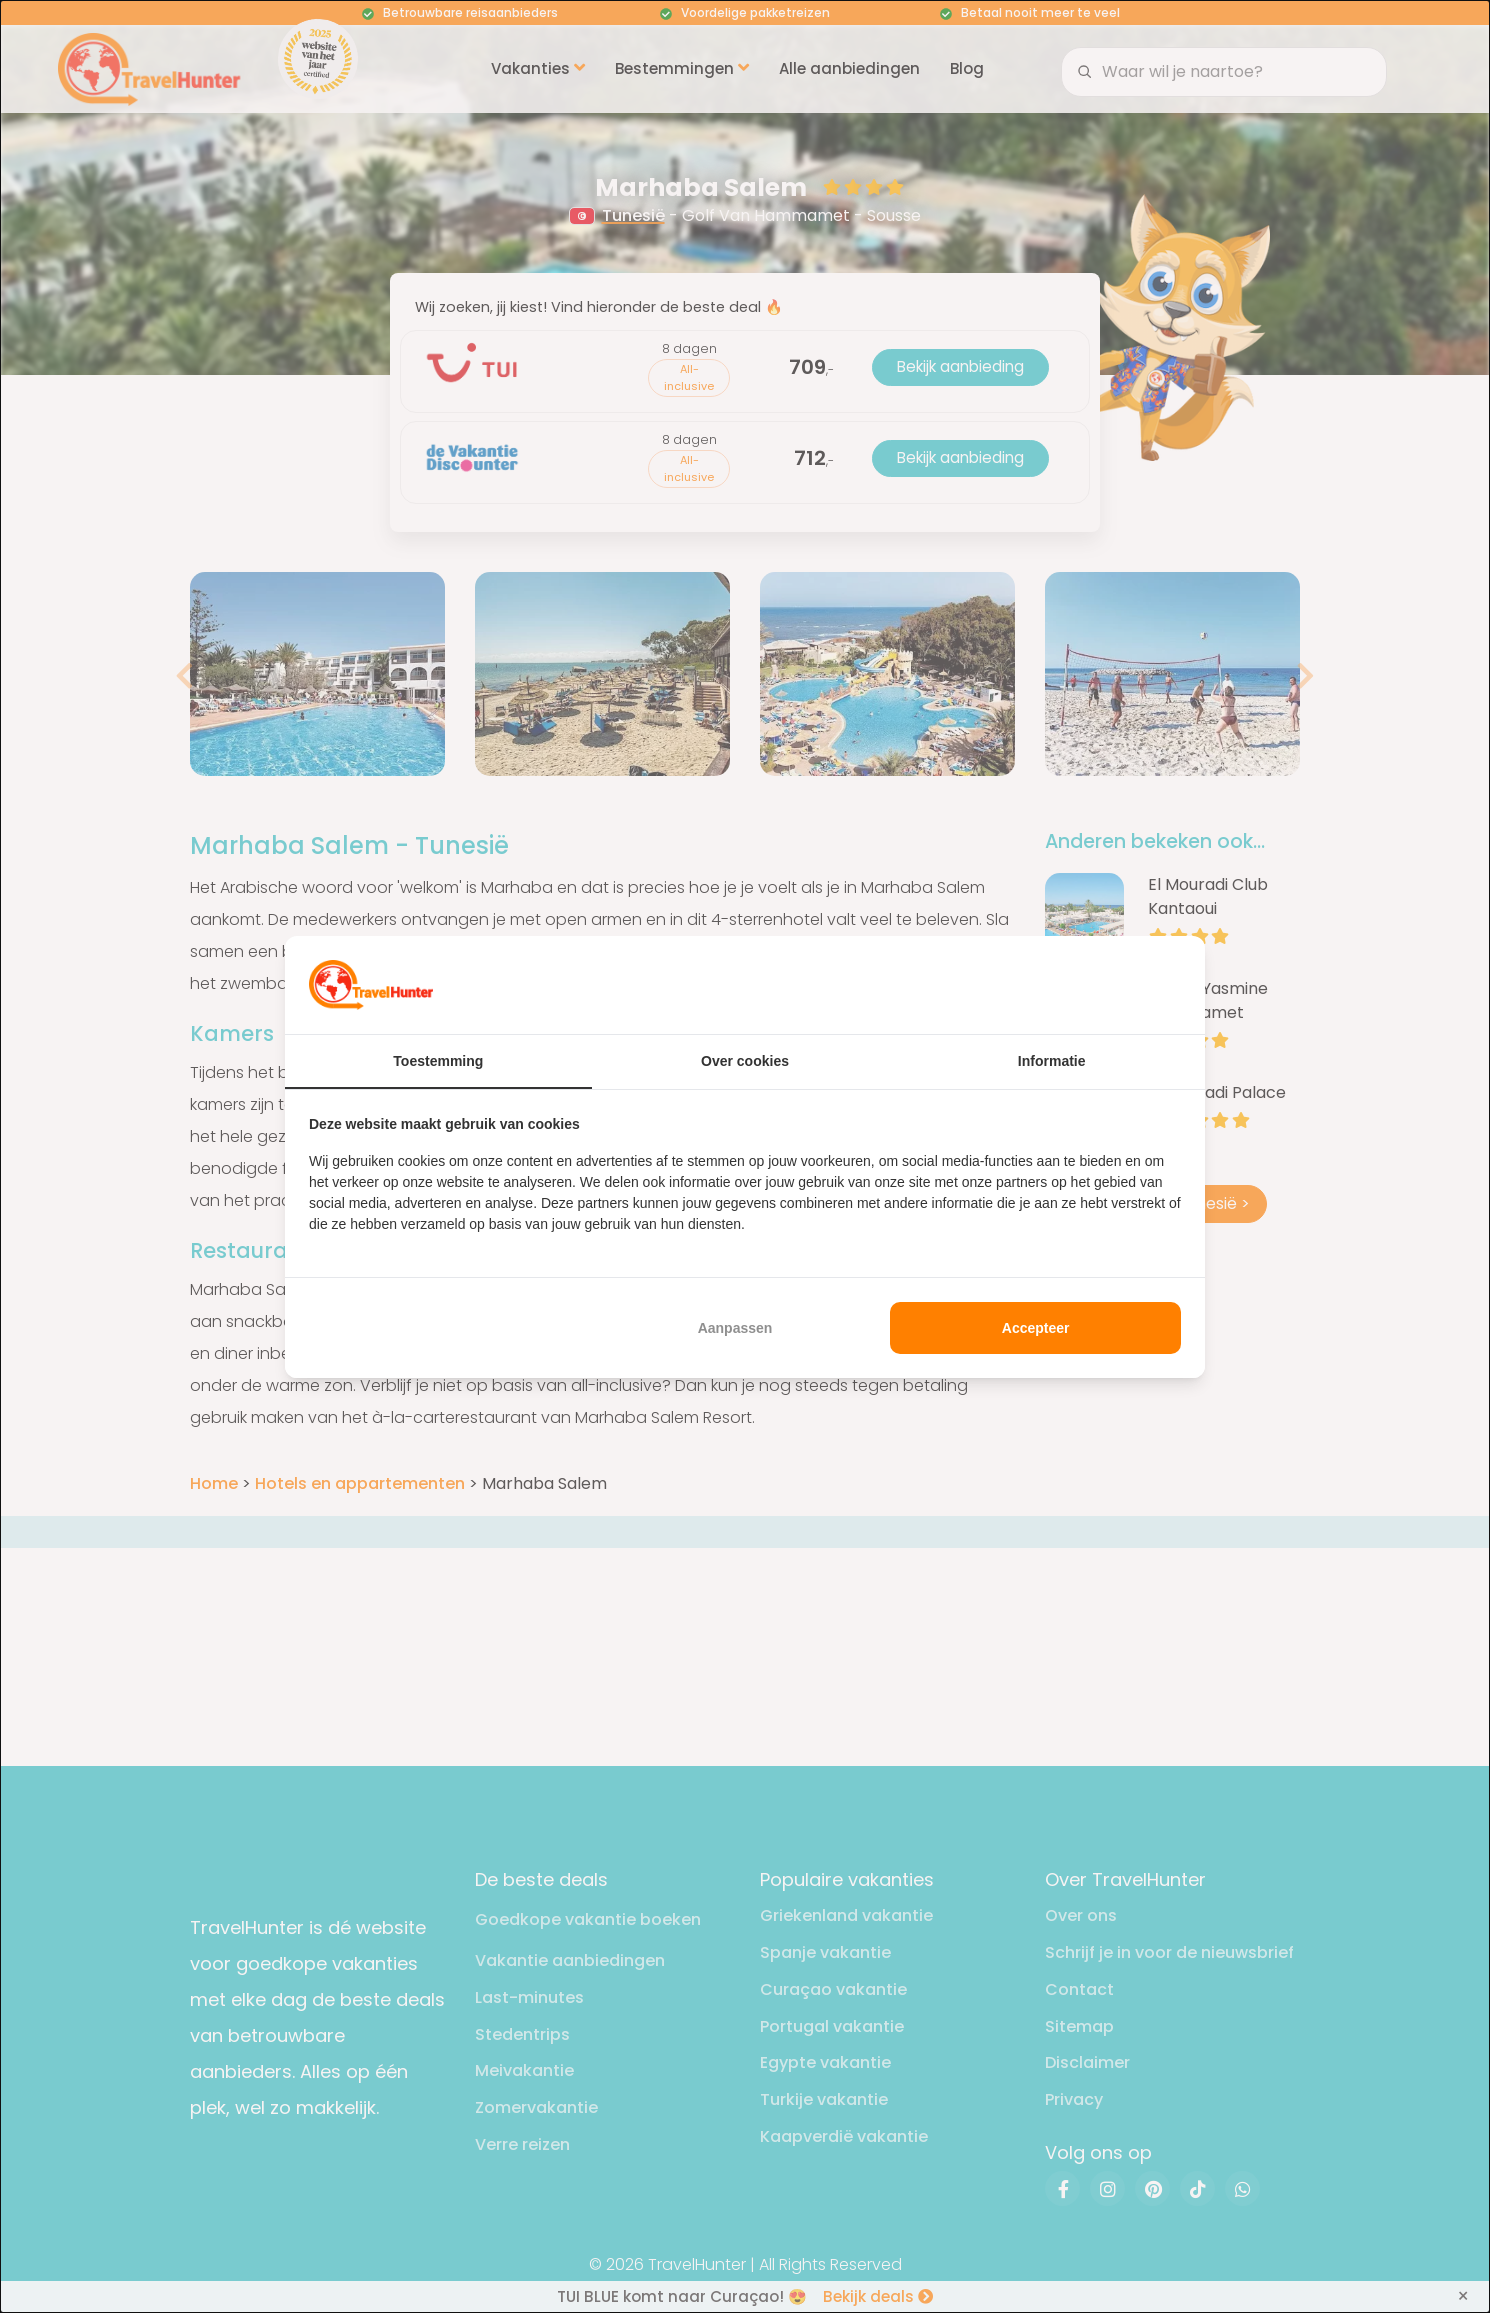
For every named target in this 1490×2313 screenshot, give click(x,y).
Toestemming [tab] (438, 1061)
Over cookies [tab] (745, 1061)
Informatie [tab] (1052, 1061)
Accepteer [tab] (1036, 1328)
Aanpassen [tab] (735, 1328)
